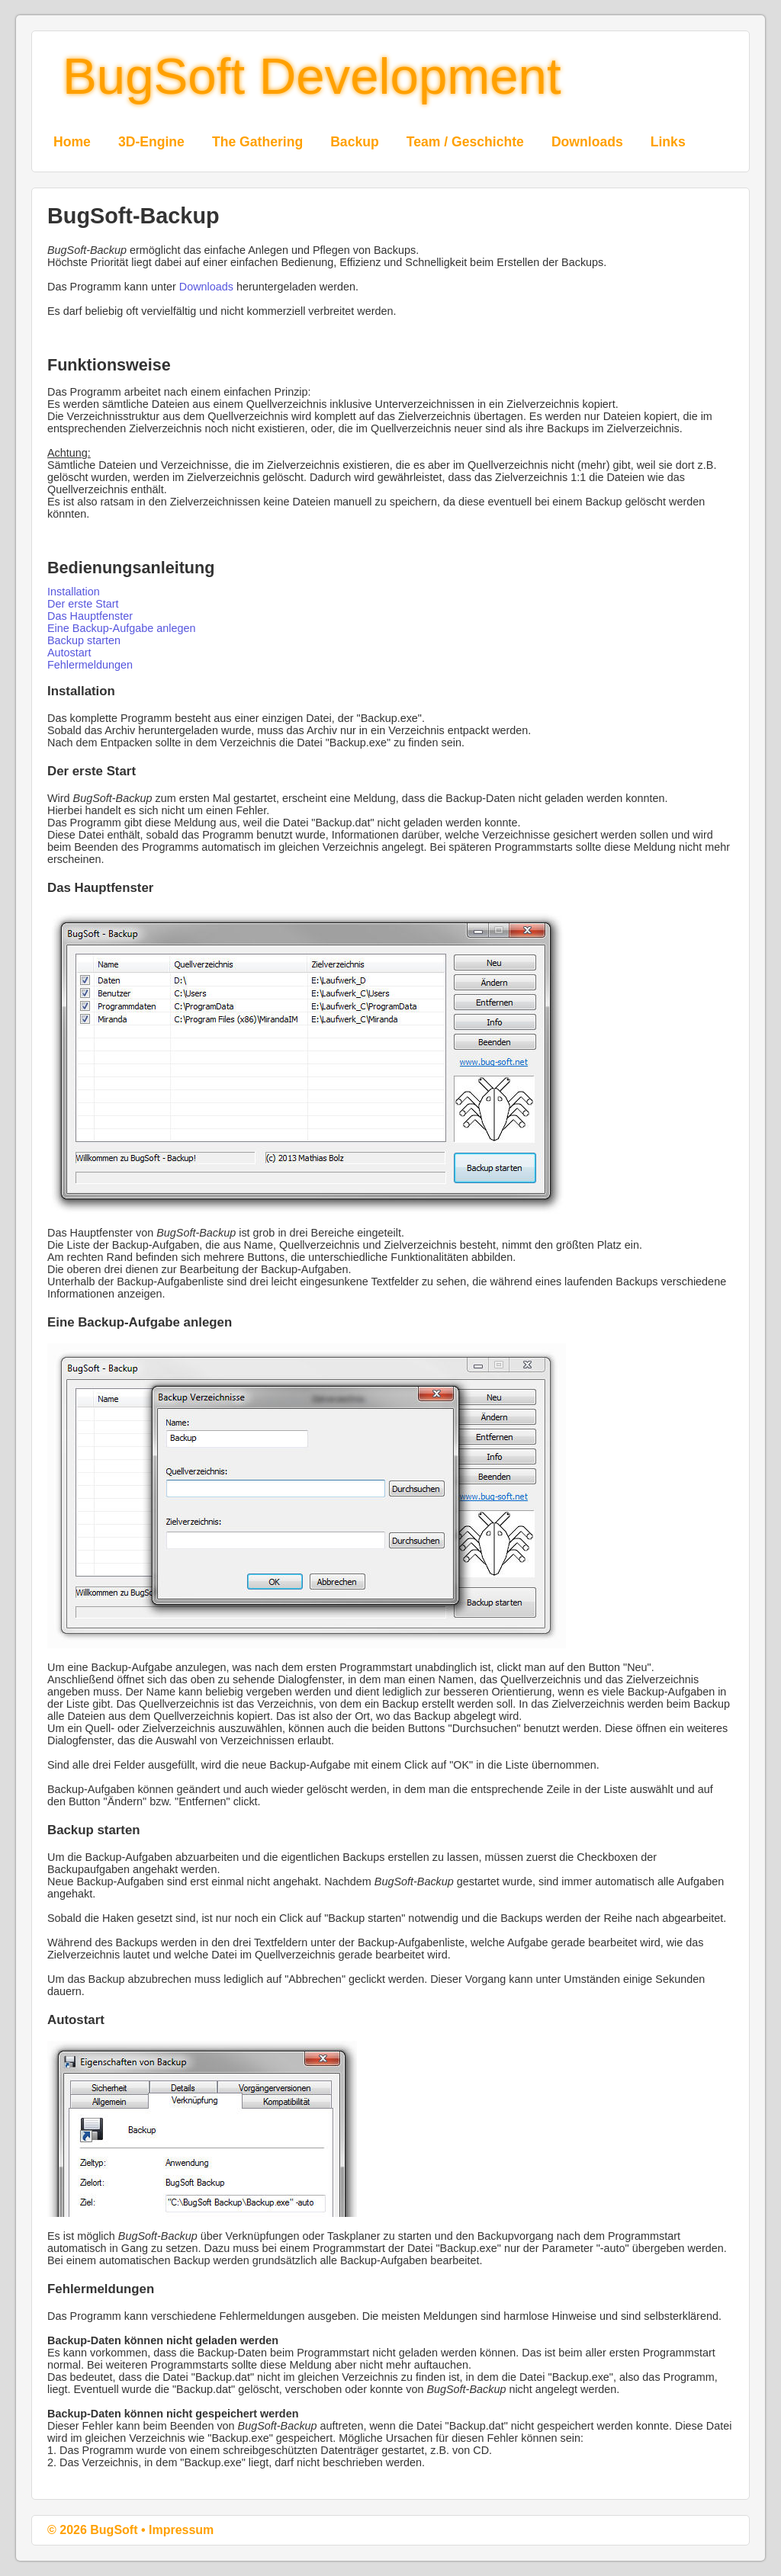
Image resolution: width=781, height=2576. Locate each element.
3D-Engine (151, 141)
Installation (73, 591)
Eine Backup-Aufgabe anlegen (121, 628)
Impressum (181, 2529)
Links (668, 141)
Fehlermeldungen (90, 665)
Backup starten (84, 640)
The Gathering (257, 141)
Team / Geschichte (465, 141)
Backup (354, 141)
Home (72, 141)
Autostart (69, 652)
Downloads (587, 141)
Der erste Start (83, 604)
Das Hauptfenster (90, 616)
